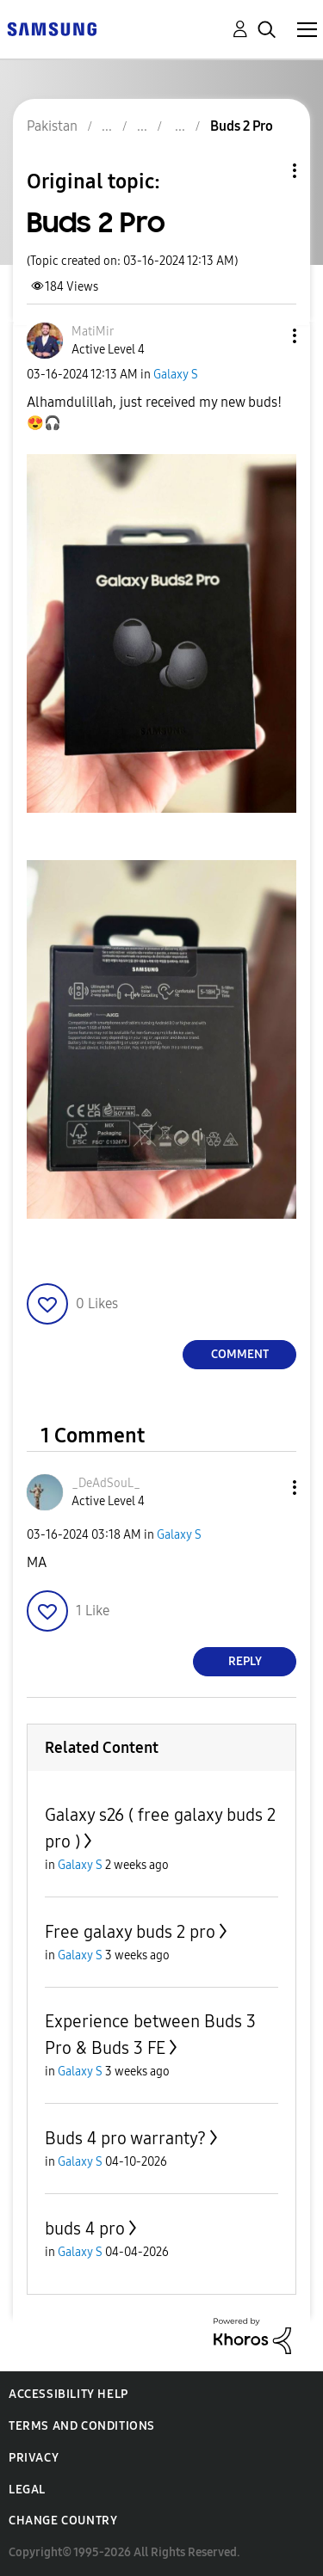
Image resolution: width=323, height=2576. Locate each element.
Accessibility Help (68, 2394)
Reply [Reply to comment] (245, 1661)
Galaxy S (175, 374)
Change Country (63, 2520)
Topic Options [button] (265, 170)
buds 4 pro (85, 2228)
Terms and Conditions (82, 2426)
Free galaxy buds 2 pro (130, 1931)
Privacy (34, 2457)
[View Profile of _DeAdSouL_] (105, 1483)
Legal (27, 2489)
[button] (266, 336)
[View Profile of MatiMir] (92, 331)
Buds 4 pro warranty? (125, 2138)
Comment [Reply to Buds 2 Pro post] (240, 1354)
